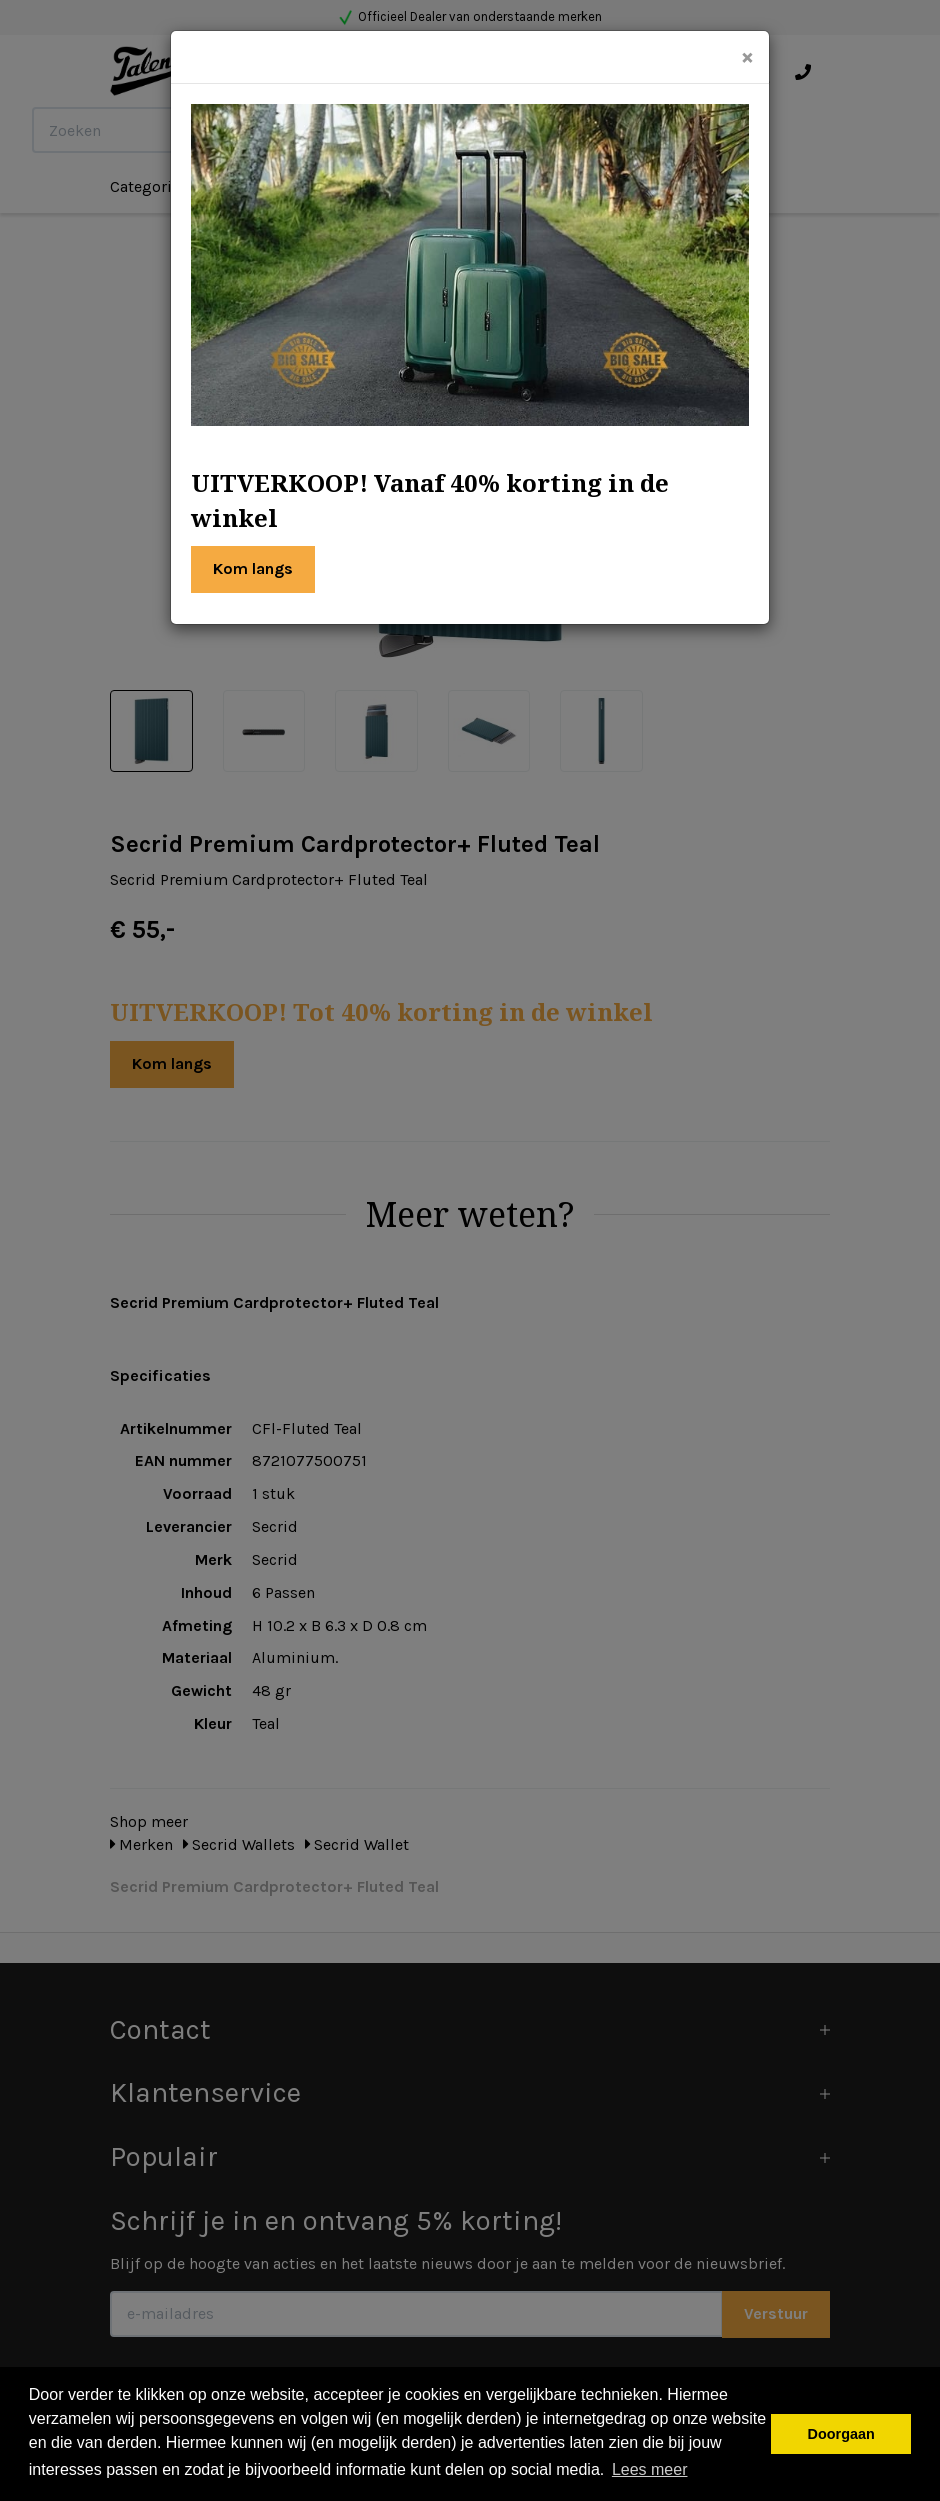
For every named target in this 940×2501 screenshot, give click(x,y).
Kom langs (253, 568)
